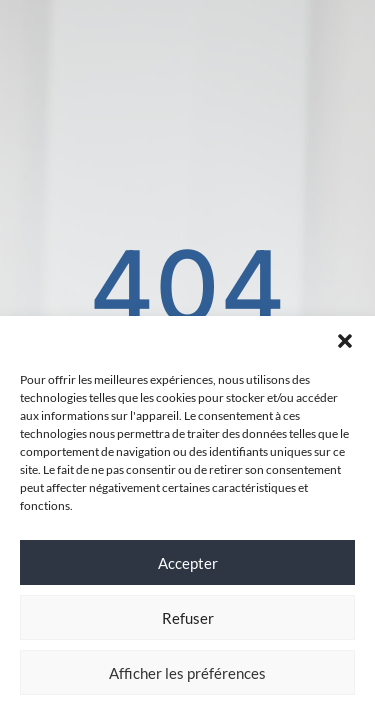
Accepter (188, 563)
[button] (345, 341)
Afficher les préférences (187, 673)
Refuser (188, 618)
